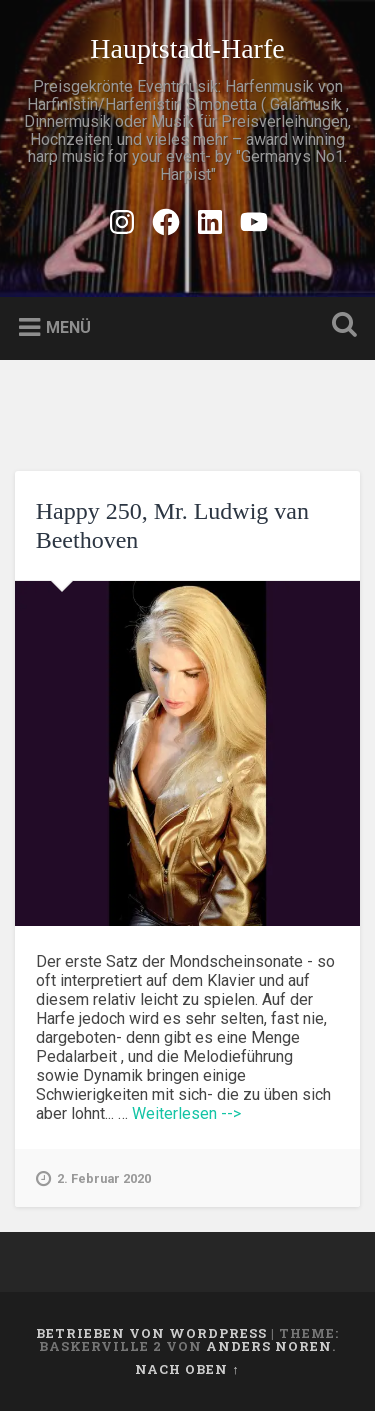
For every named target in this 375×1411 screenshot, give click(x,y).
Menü (68, 327)
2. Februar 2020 (93, 1179)
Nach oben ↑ (187, 1369)
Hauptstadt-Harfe (187, 48)
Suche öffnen (340, 326)
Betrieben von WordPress (151, 1333)
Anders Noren (269, 1346)
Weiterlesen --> (186, 1113)
